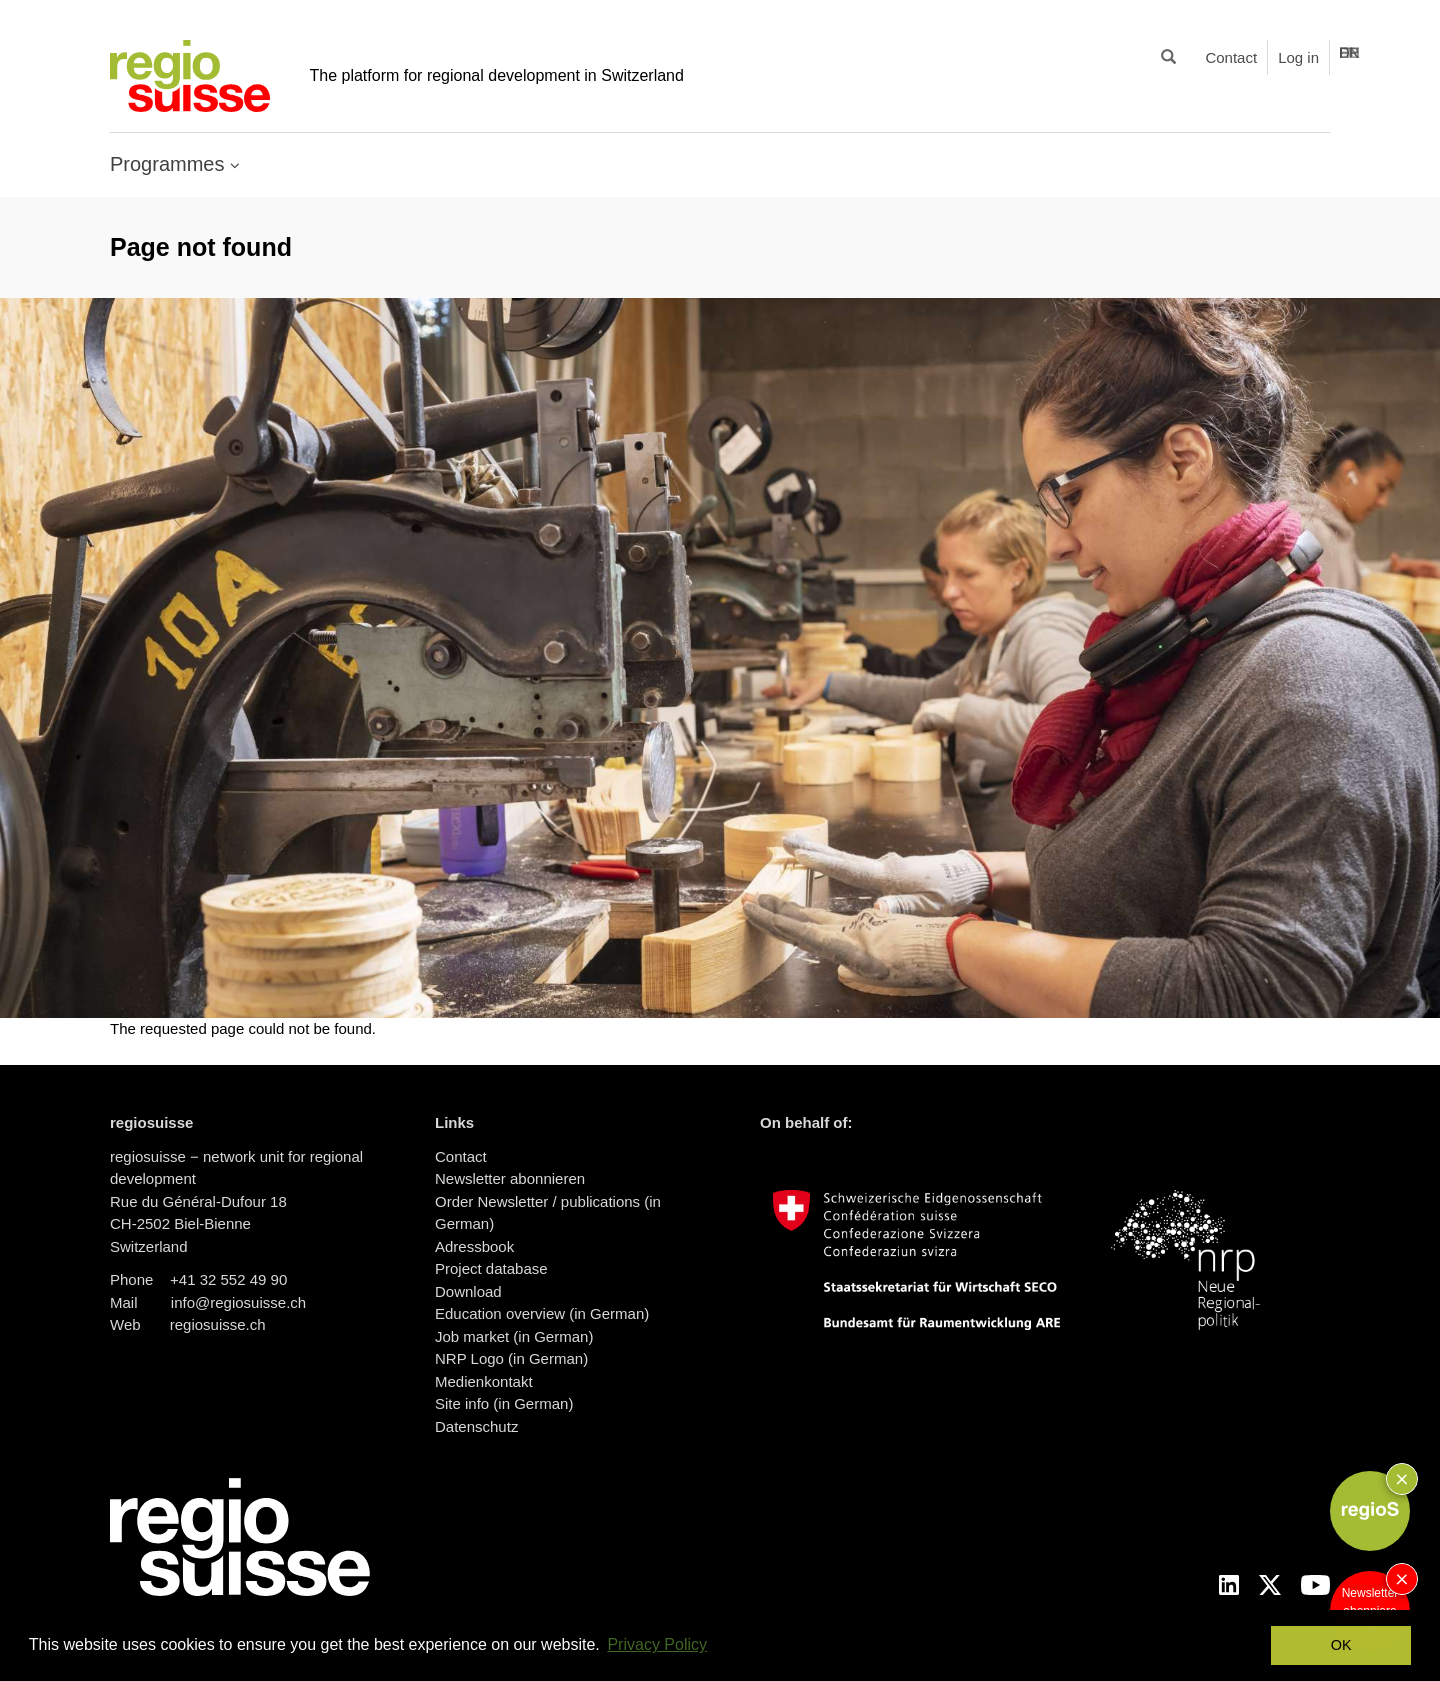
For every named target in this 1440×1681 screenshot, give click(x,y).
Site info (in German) (504, 1403)
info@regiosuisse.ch (238, 1302)
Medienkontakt (484, 1381)
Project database (491, 1268)
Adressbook (474, 1246)
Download (468, 1291)
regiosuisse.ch (218, 1324)
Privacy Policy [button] (657, 1644)
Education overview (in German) (542, 1313)
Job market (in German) (514, 1336)
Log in (1298, 57)
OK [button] (1341, 1645)
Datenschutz (476, 1426)
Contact (1231, 57)
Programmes (170, 164)
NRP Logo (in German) (511, 1358)
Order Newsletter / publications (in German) (548, 1213)
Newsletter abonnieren (510, 1178)
